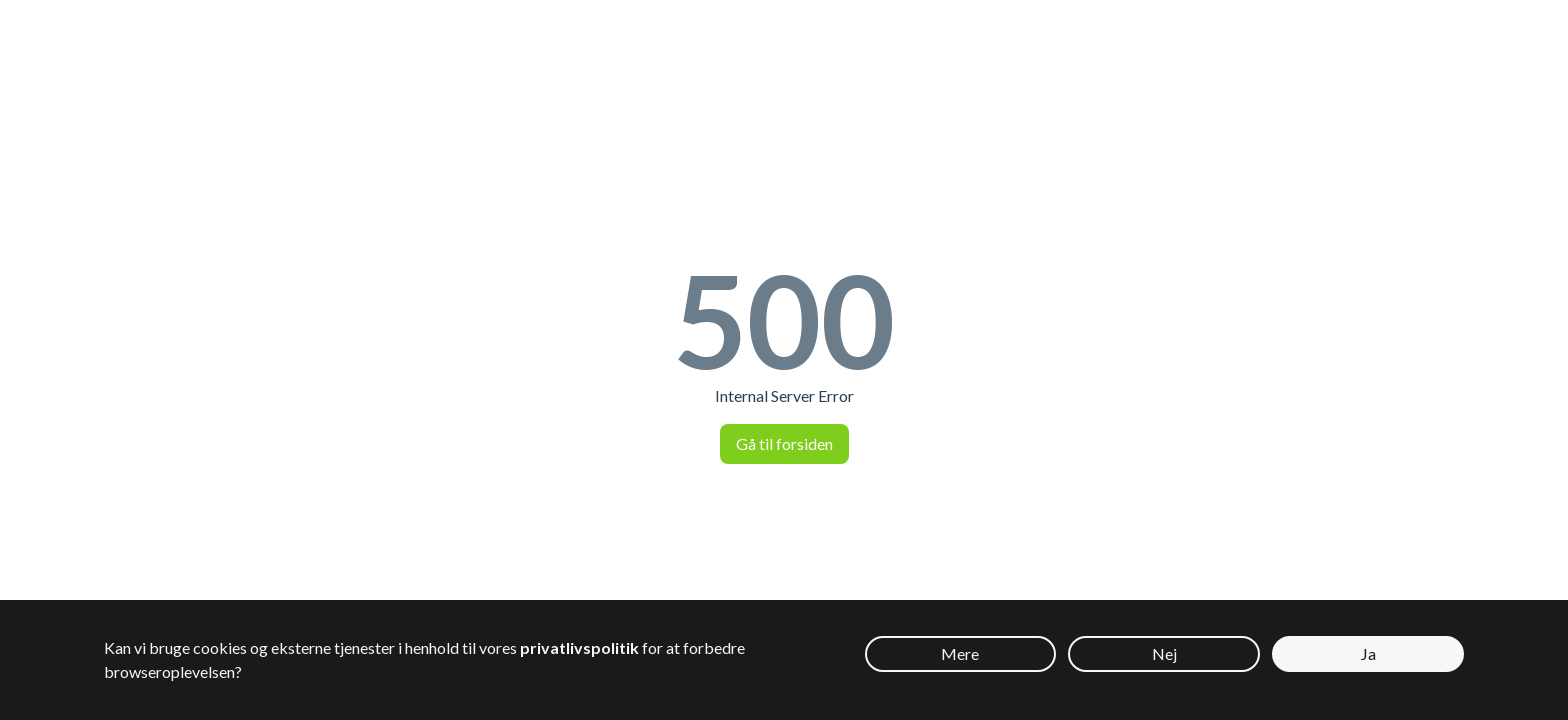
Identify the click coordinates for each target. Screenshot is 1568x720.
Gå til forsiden (784, 443)
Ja (1368, 653)
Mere (960, 653)
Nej (1164, 653)
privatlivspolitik (579, 647)
